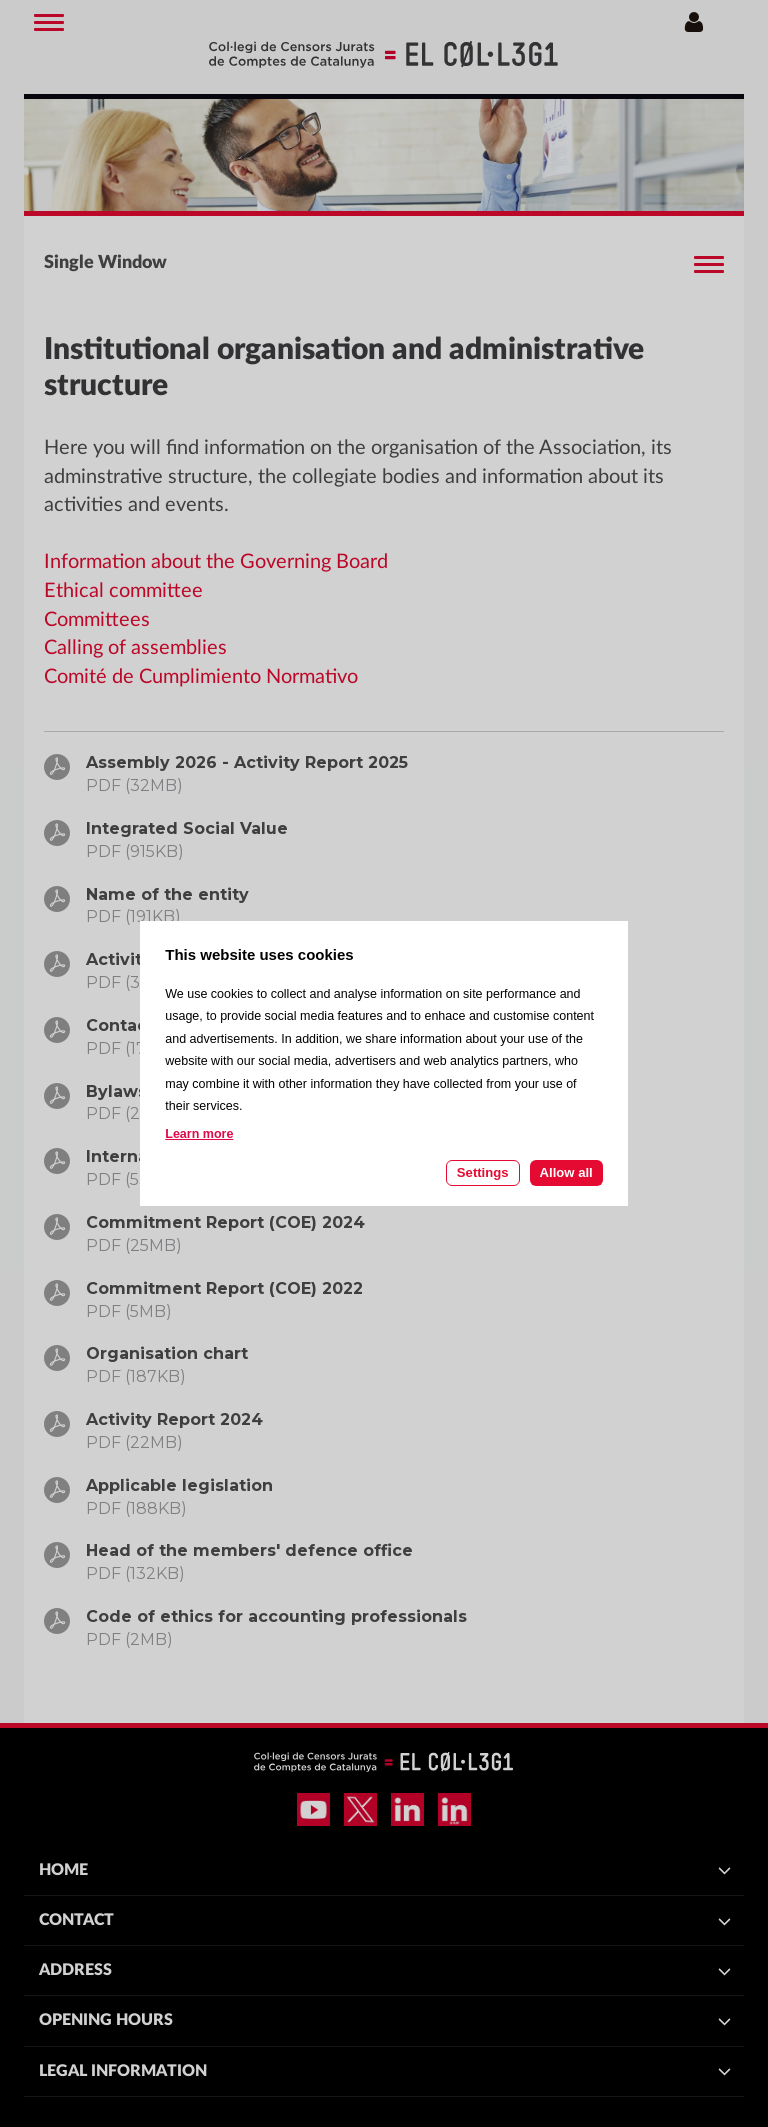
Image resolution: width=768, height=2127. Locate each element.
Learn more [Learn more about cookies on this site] (199, 1134)
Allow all (566, 1172)
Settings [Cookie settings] (483, 1172)
